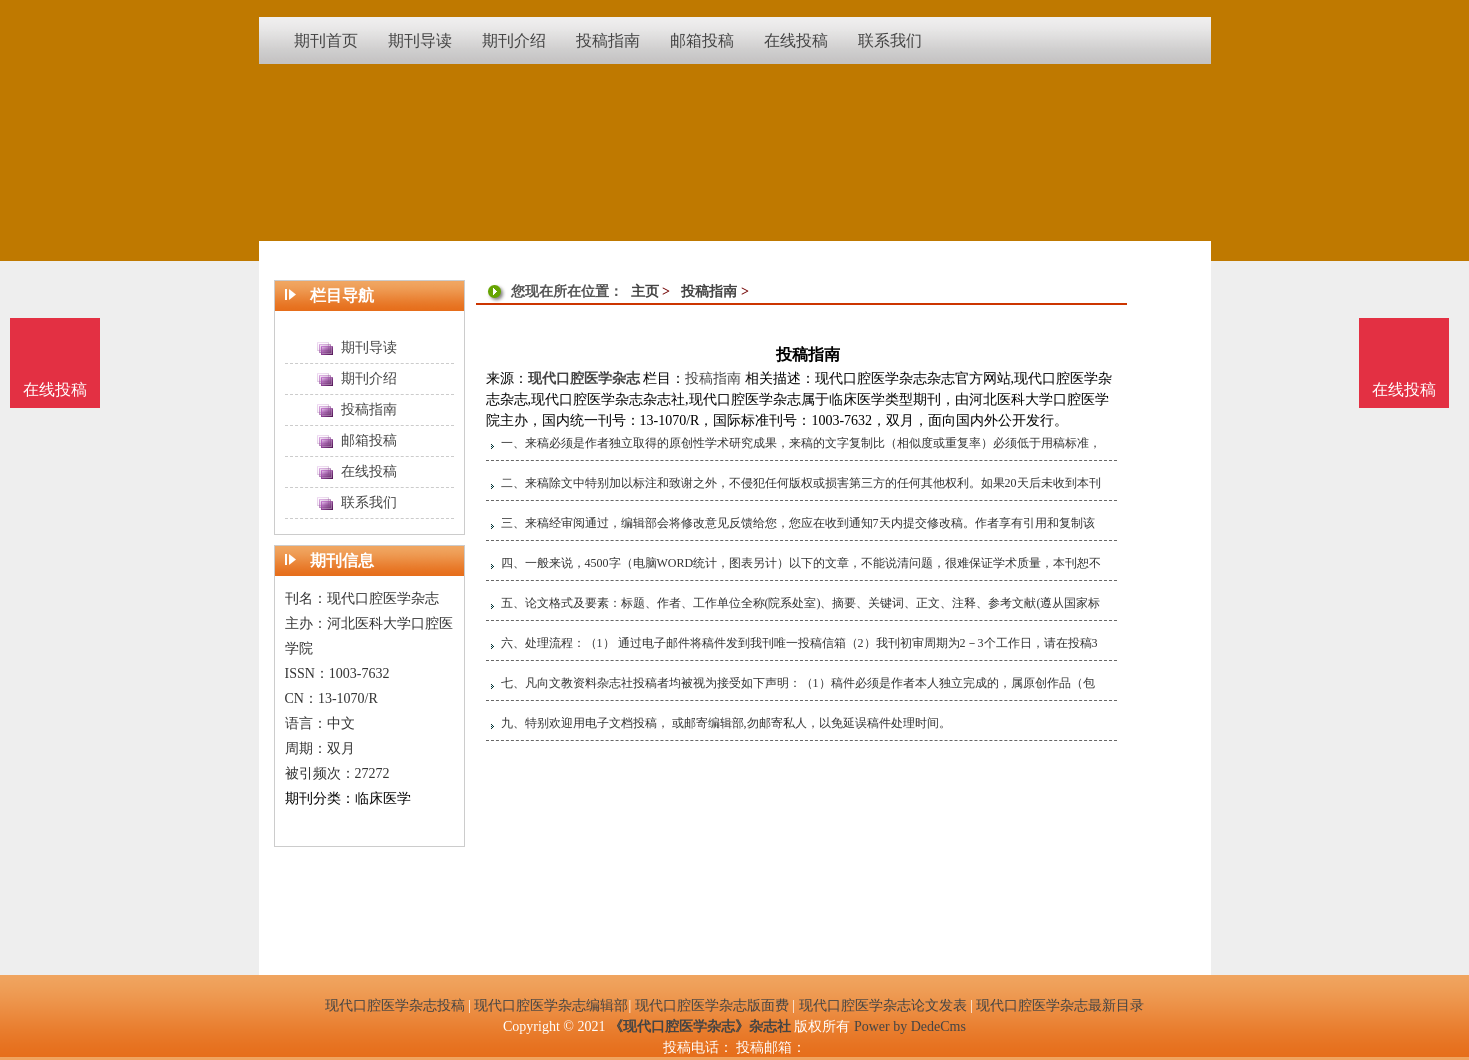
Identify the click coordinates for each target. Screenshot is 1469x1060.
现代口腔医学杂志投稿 (395, 1005)
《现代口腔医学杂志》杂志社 (700, 1026)
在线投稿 (1404, 389)
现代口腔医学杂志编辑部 (551, 1005)
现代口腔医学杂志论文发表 (883, 1005)
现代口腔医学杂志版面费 (712, 1005)
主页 (645, 291)
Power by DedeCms (910, 1026)
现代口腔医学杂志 (584, 378)
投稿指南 (709, 291)
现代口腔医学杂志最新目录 (1060, 1005)
